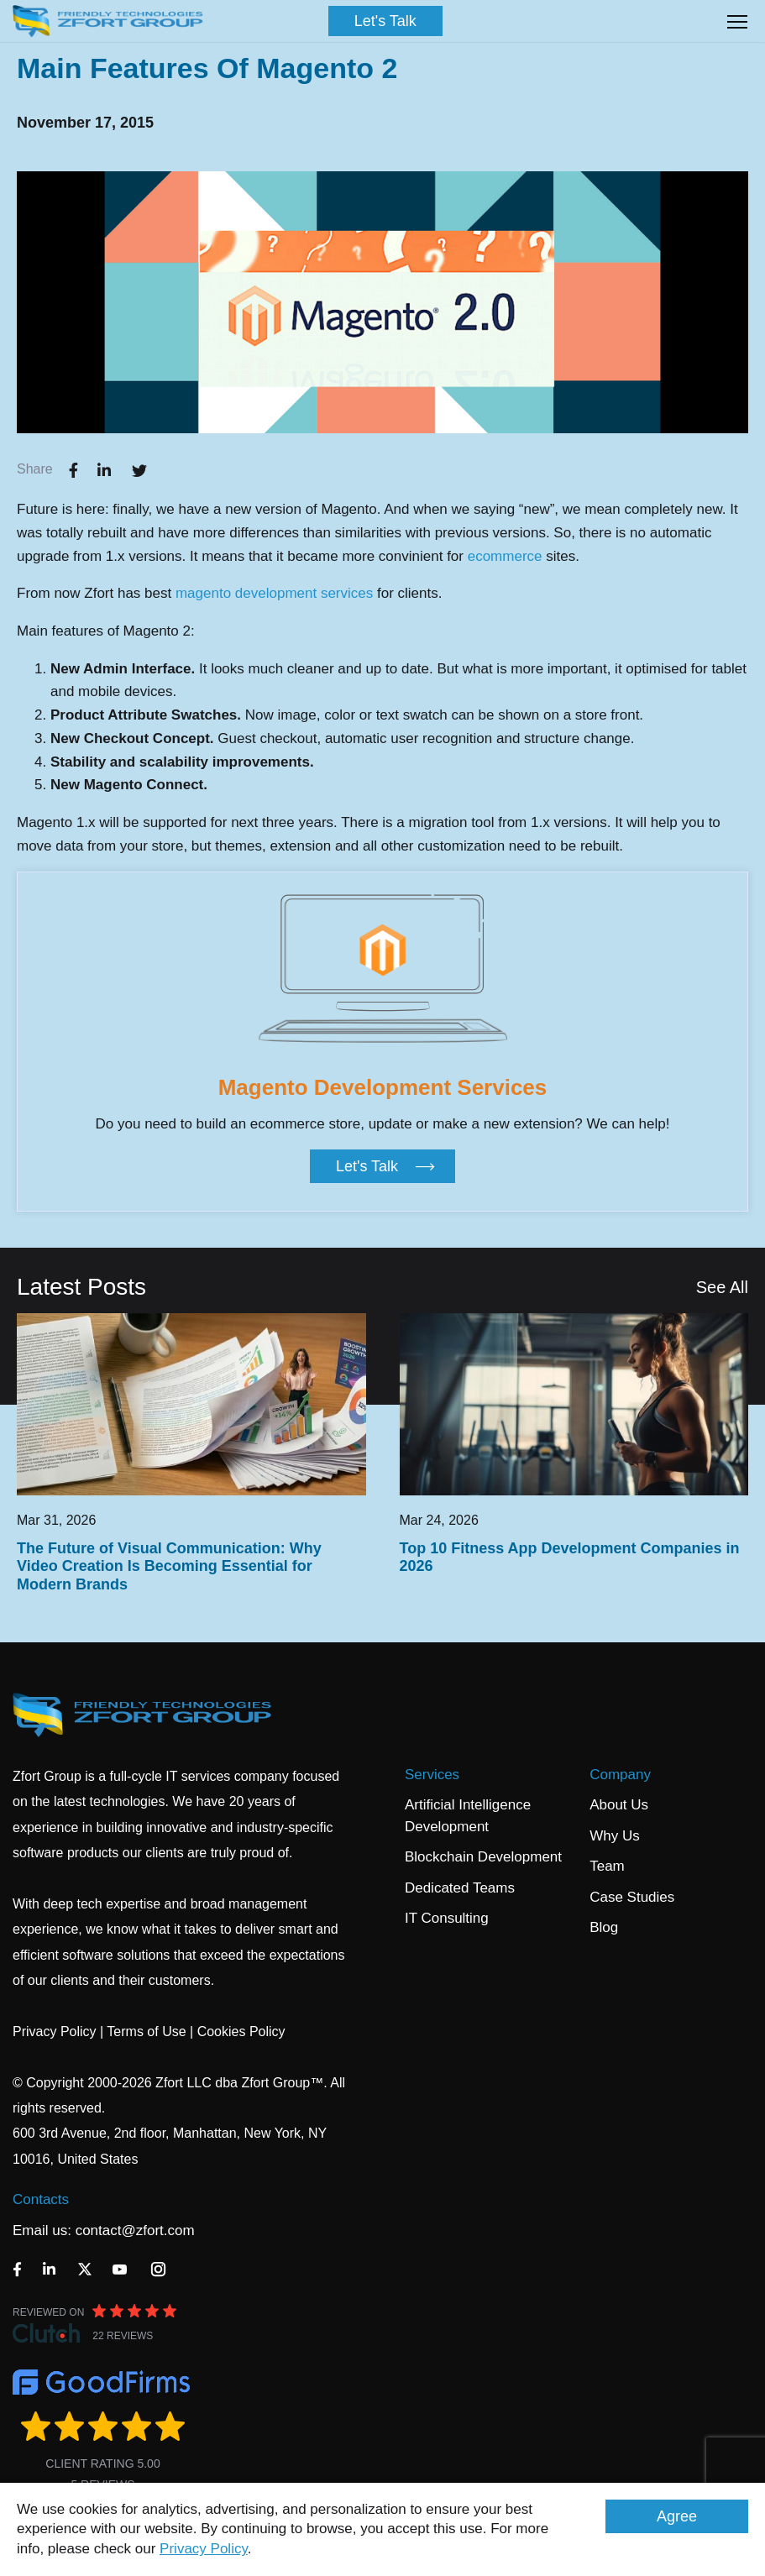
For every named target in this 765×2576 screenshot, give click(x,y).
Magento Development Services (383, 1087)
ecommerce (507, 556)
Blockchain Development (483, 1857)
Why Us (614, 1836)
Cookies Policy (241, 2031)
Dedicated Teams (460, 1888)
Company (620, 1775)
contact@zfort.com (135, 2230)
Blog (603, 1927)
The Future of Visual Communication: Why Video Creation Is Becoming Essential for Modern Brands (169, 1566)
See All (722, 1287)
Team (607, 1866)
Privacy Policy (204, 2549)
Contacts (41, 2199)
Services (432, 1775)
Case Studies (631, 1897)
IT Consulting (447, 1918)
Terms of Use (146, 2031)
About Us (618, 1805)
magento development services (274, 593)
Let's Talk (385, 21)
